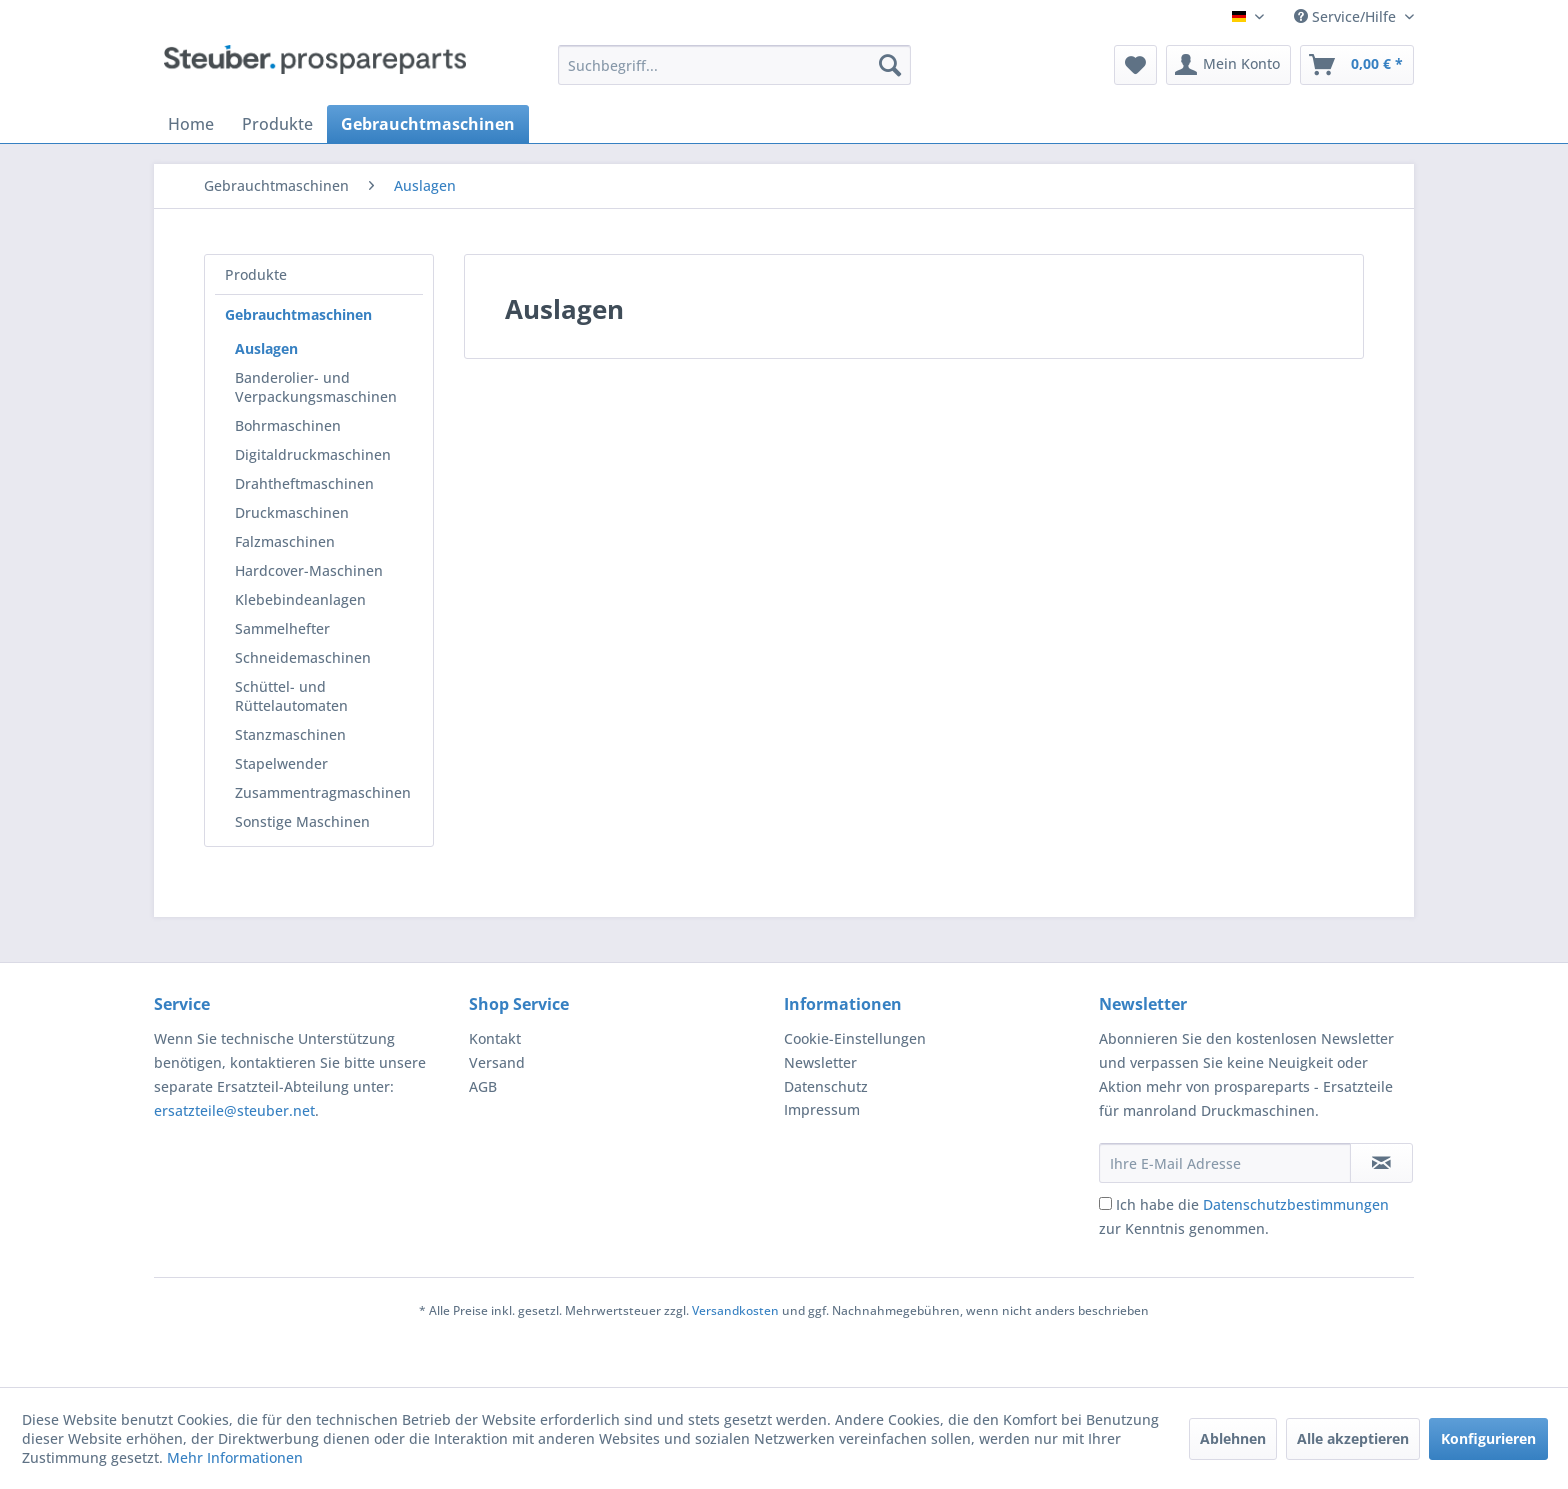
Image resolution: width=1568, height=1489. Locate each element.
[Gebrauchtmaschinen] (428, 124)
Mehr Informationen (235, 1457)
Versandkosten (735, 1310)
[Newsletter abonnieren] (1381, 1163)
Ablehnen (1233, 1438)
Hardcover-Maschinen (309, 570)
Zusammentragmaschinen (323, 792)
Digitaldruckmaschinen (313, 454)
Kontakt (495, 1038)
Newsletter (820, 1062)
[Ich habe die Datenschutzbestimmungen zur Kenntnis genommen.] (1105, 1203)
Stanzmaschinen (290, 734)
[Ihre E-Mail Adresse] (1225, 1163)
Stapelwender (281, 763)
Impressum (822, 1109)
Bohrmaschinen (288, 425)
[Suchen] (890, 65)
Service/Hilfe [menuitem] (1347, 16)
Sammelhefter (282, 628)
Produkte (256, 274)
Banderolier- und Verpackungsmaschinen (316, 387)
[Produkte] (277, 124)
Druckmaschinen (292, 512)
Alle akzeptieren (1353, 1438)
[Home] (191, 124)
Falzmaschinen (285, 541)
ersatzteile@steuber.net (234, 1110)
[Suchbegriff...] (734, 65)
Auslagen (266, 348)
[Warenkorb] (1357, 65)
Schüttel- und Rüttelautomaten (291, 696)
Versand (497, 1062)
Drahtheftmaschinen (304, 483)
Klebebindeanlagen (300, 599)
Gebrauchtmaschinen (298, 314)
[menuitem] (734, 65)
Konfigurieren (1488, 1438)
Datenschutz (826, 1086)
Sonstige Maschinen (302, 821)
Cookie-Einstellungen (855, 1038)
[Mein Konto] (1228, 65)
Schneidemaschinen (303, 657)
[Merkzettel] (1135, 65)
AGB (483, 1086)
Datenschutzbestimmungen (1296, 1204)
